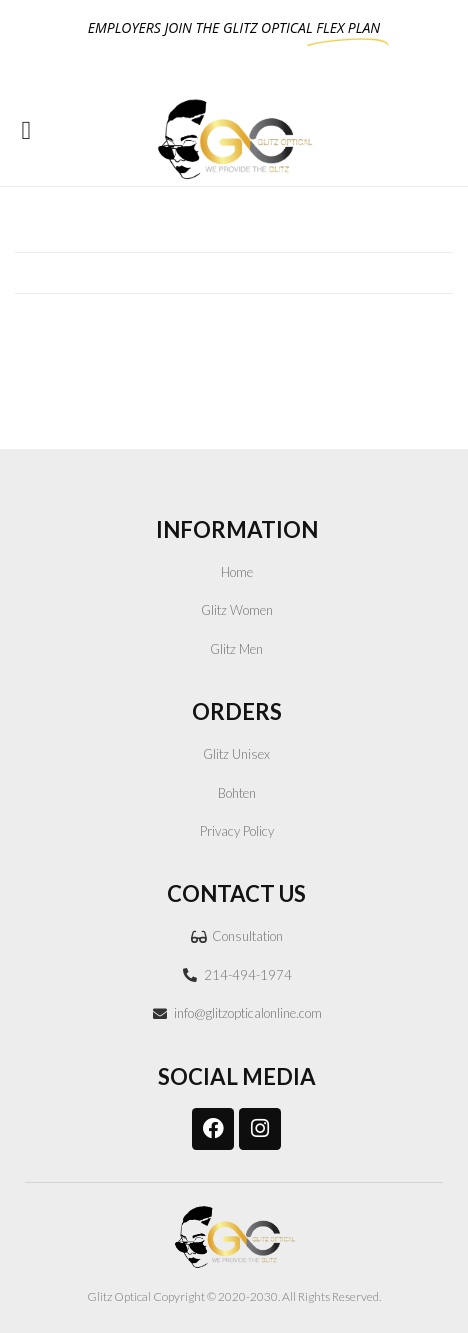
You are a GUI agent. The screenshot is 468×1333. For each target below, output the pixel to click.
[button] (26, 130)
